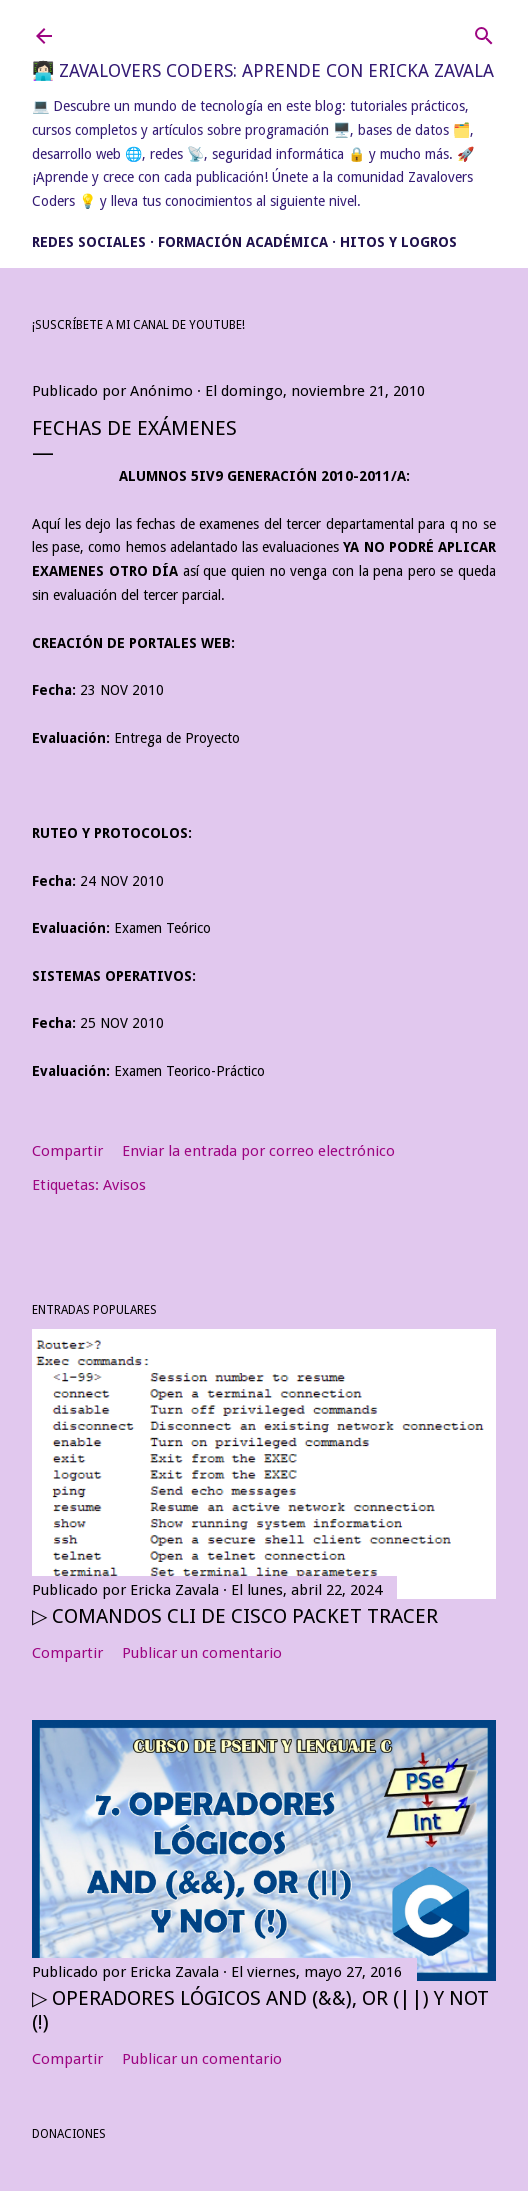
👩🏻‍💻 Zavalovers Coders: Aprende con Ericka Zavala (263, 70)
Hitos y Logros (398, 242)
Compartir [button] (67, 1151)
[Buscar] (484, 31)
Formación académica (243, 242)
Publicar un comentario (202, 1653)
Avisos (124, 1185)
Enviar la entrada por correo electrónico (258, 1151)
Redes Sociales (89, 242)
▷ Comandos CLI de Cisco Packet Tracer (235, 1616)
